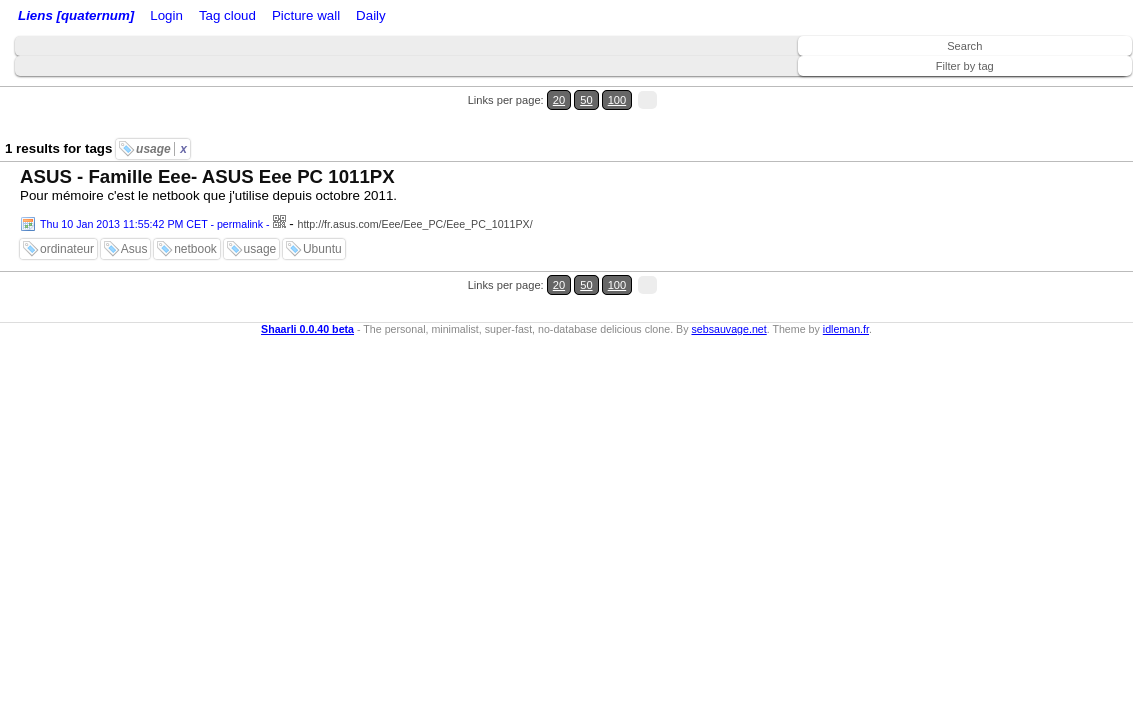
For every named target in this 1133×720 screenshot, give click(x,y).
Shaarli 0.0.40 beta (307, 268)
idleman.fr (846, 268)
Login (193, 17)
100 (1081, 88)
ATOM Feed (328, 17)
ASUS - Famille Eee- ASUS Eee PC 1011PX (207, 140)
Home (153, 17)
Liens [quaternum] (71, 17)
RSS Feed (246, 17)
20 (1040, 88)
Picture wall (467, 17)
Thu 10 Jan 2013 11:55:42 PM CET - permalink (151, 188)
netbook (195, 213)
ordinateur (67, 213)
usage (161, 113)
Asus (134, 213)
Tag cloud (398, 17)
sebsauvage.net (728, 268)
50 (1059, 88)
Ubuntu (322, 213)
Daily (523, 17)
